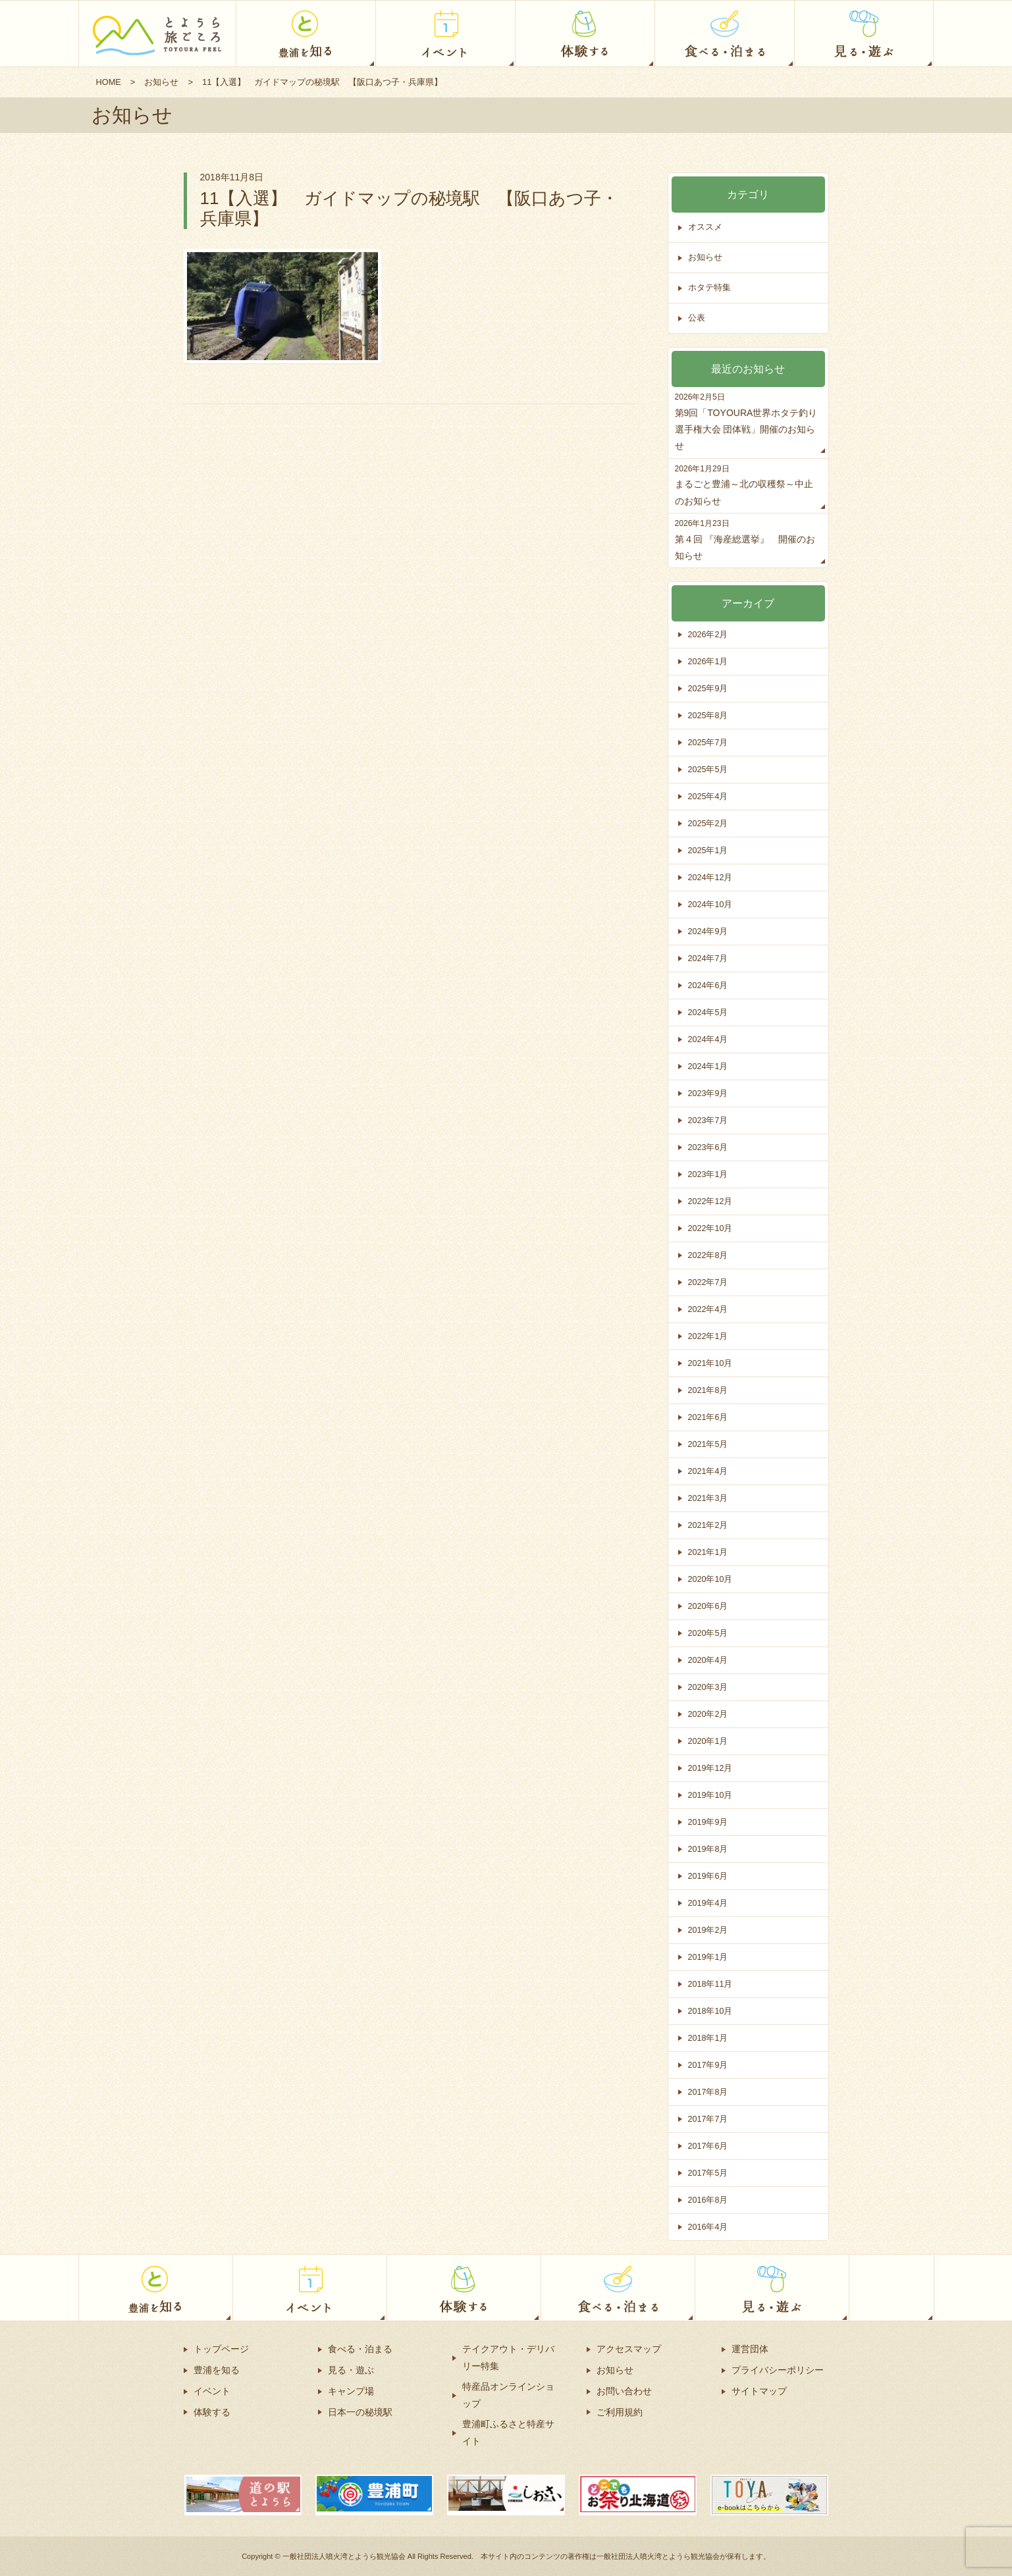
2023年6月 (708, 1147)
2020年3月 (708, 1687)
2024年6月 (708, 985)
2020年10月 (710, 1579)
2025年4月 (708, 796)
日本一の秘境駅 (360, 2412)
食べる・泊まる (360, 2349)
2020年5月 (708, 1633)
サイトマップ (759, 2391)
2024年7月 (708, 958)
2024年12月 (710, 877)
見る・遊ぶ (351, 2370)
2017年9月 (708, 2065)
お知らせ (162, 82)
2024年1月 (708, 1066)
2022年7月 (708, 1282)
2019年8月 (708, 1849)
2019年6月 (708, 1876)
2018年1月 (708, 2038)
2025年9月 (708, 688)
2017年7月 (708, 2119)
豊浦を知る (217, 2370)
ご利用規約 (620, 2412)
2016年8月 (708, 2200)
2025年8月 (708, 715)
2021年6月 (708, 1417)
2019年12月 (710, 1768)
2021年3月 (708, 1498)
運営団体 (750, 2349)
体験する (212, 2412)
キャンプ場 (351, 2391)
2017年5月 (708, 2173)
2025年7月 (708, 742)
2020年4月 (708, 1660)
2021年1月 (708, 1552)
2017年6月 (708, 2146)
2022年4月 (708, 1309)
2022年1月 (708, 1336)
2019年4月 (708, 1903)
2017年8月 (708, 2092)
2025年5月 (708, 769)
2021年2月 (708, 1525)
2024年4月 (708, 1039)
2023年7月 (708, 1120)
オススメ (705, 227)
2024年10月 (710, 904)
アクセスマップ (629, 2349)
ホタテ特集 (709, 288)
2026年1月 (708, 661)
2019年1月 (708, 1957)
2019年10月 (710, 1795)
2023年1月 (708, 1174)
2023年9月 (708, 1093)
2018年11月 (710, 1984)
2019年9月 (708, 1822)
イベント (212, 2391)
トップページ (221, 2349)
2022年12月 (710, 1201)
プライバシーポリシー (778, 2370)
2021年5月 (708, 1444)
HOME (109, 82)
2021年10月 (710, 1363)
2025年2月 (708, 823)
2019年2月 (708, 1930)
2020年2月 (708, 1714)
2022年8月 (708, 1255)
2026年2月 (708, 634)
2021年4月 (708, 1471)
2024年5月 (708, 1012)
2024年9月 (708, 931)
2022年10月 (710, 1228)
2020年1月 (708, 1741)
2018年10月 (710, 2011)
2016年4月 (708, 2227)
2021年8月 (708, 1390)
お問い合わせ (624, 2391)
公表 (696, 318)
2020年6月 (708, 1606)
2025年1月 (708, 850)
